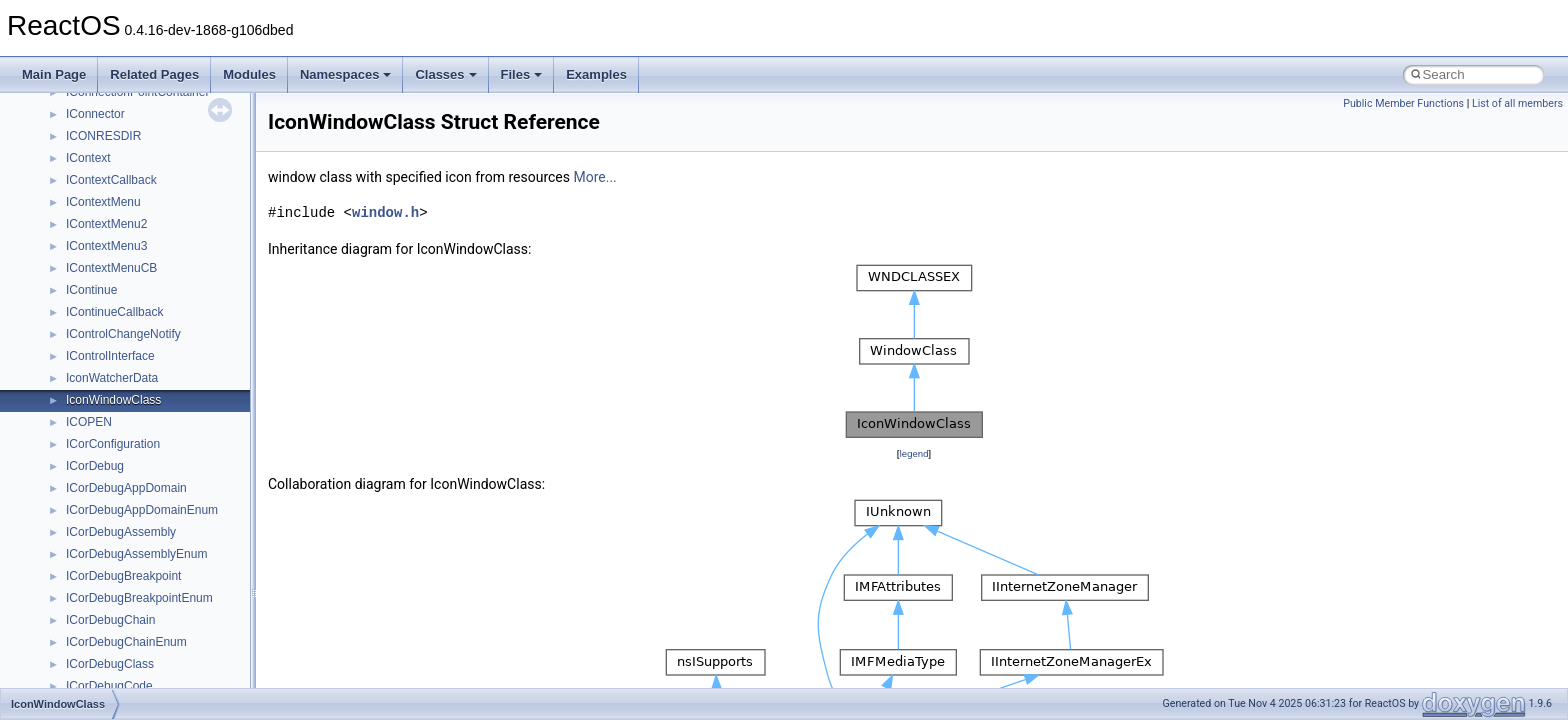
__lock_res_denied (116, 185)
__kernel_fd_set (108, 97)
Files (522, 74)
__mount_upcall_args (123, 383)
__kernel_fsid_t (106, 119)
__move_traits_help (118, 493)
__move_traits (103, 427)
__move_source (108, 405)
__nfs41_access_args (124, 669)
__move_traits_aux (116, 449)
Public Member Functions (1403, 103)
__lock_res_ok (104, 207)
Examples (596, 74)
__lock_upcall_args (117, 229)
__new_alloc (99, 625)
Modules (249, 74)
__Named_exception (121, 581)
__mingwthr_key (109, 361)
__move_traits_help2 (121, 537)
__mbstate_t (99, 295)
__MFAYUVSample (117, 339)
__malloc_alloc (105, 273)
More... (594, 177)
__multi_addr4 (104, 559)
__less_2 (90, 163)
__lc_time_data (106, 141)
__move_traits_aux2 (120, 471)
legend (913, 453)
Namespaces (346, 74)
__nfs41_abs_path (115, 647)
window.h (385, 212)
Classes (445, 74)
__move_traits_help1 (121, 515)
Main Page (54, 74)
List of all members (1517, 103)
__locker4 (92, 251)
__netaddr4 (96, 603)
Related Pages (154, 74)
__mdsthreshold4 (112, 317)
